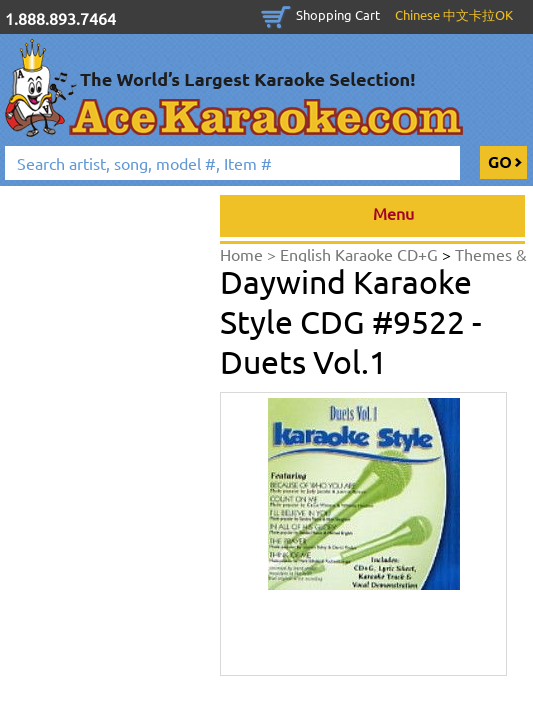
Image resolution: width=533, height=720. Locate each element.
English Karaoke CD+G (361, 254)
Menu (372, 216)
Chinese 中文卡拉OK (454, 14)
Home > (250, 254)
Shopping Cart (338, 14)
